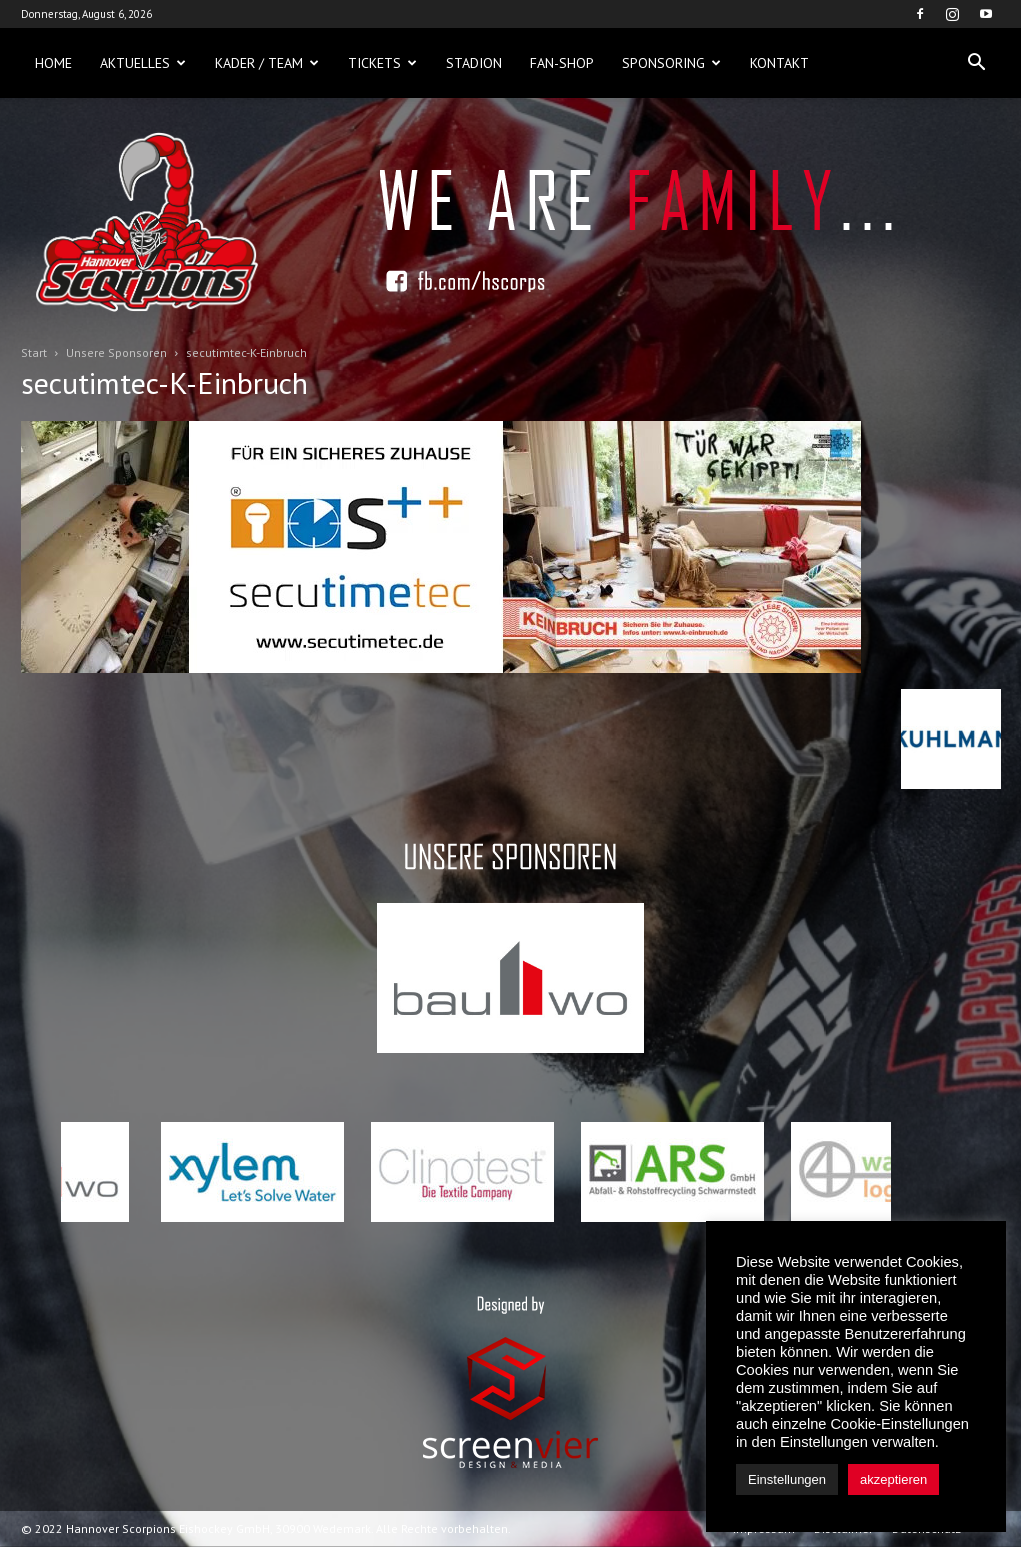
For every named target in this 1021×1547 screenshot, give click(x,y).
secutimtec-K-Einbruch (164, 382)
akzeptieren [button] (893, 1479)
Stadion (474, 63)
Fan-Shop (562, 63)
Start (34, 352)
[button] (977, 63)
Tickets (382, 63)
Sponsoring (671, 63)
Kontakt (779, 63)
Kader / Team (267, 63)
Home (53, 63)
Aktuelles (143, 63)
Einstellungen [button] (787, 1479)
